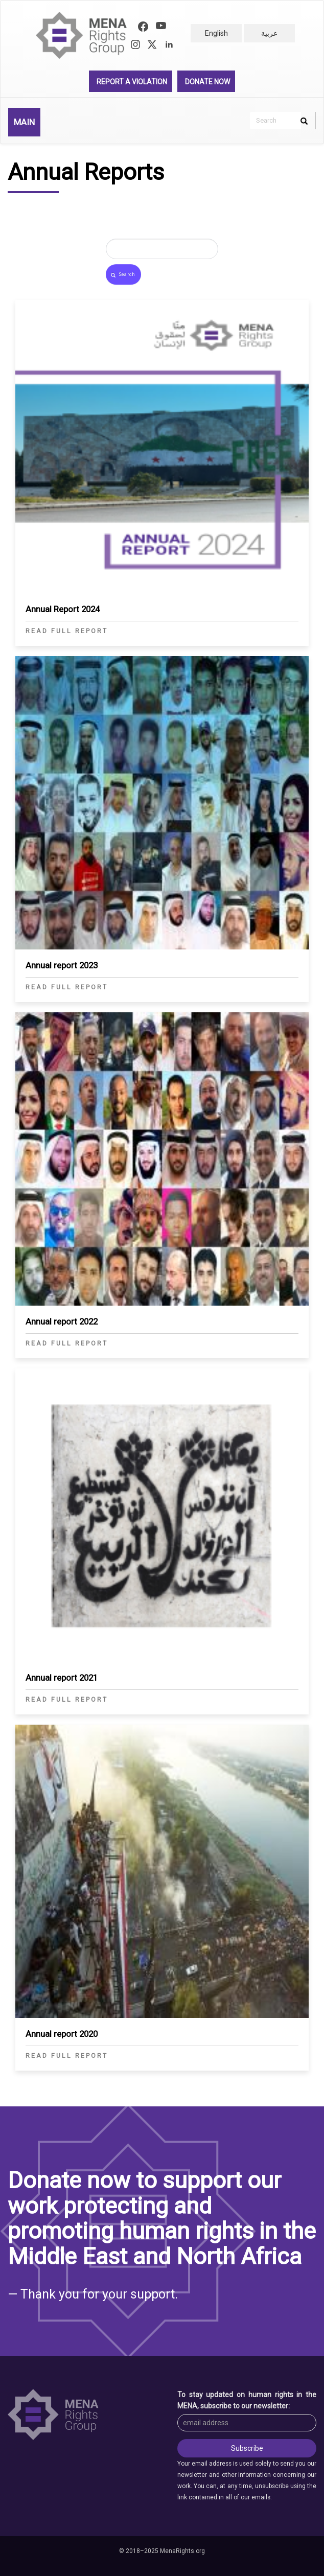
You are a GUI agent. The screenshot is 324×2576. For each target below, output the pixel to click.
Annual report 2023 (62, 965)
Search (123, 274)
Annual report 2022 (62, 1321)
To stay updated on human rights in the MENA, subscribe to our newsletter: (246, 2400)
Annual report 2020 (62, 2034)
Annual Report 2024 (63, 609)
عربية (269, 33)
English (216, 33)
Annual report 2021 (62, 1678)
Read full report (67, 631)
